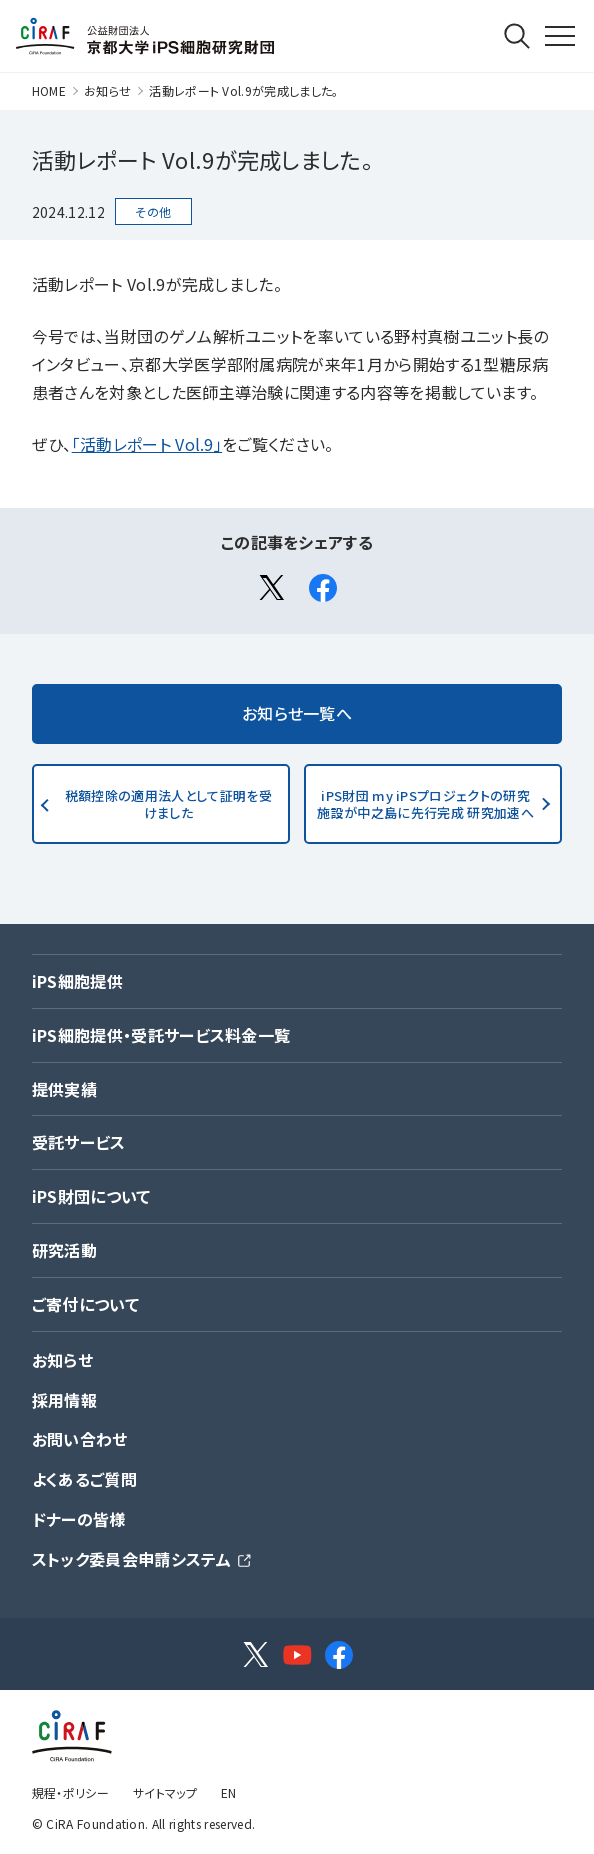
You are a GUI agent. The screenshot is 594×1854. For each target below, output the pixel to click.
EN (229, 1792)
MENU (540, 8)
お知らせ (107, 90)
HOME (49, 90)
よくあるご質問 (84, 1479)
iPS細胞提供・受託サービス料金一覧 (161, 1035)
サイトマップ (165, 1792)
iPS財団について (91, 1196)
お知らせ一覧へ (297, 713)
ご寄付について (85, 1304)
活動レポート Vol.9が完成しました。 (243, 90)
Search (517, 36)
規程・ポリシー (70, 1792)
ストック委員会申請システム (131, 1559)
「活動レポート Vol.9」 (147, 444)
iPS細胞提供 (77, 981)
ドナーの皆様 (79, 1519)
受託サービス (79, 1142)
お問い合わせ (80, 1439)
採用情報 (64, 1400)
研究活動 (64, 1250)
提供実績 (64, 1089)
